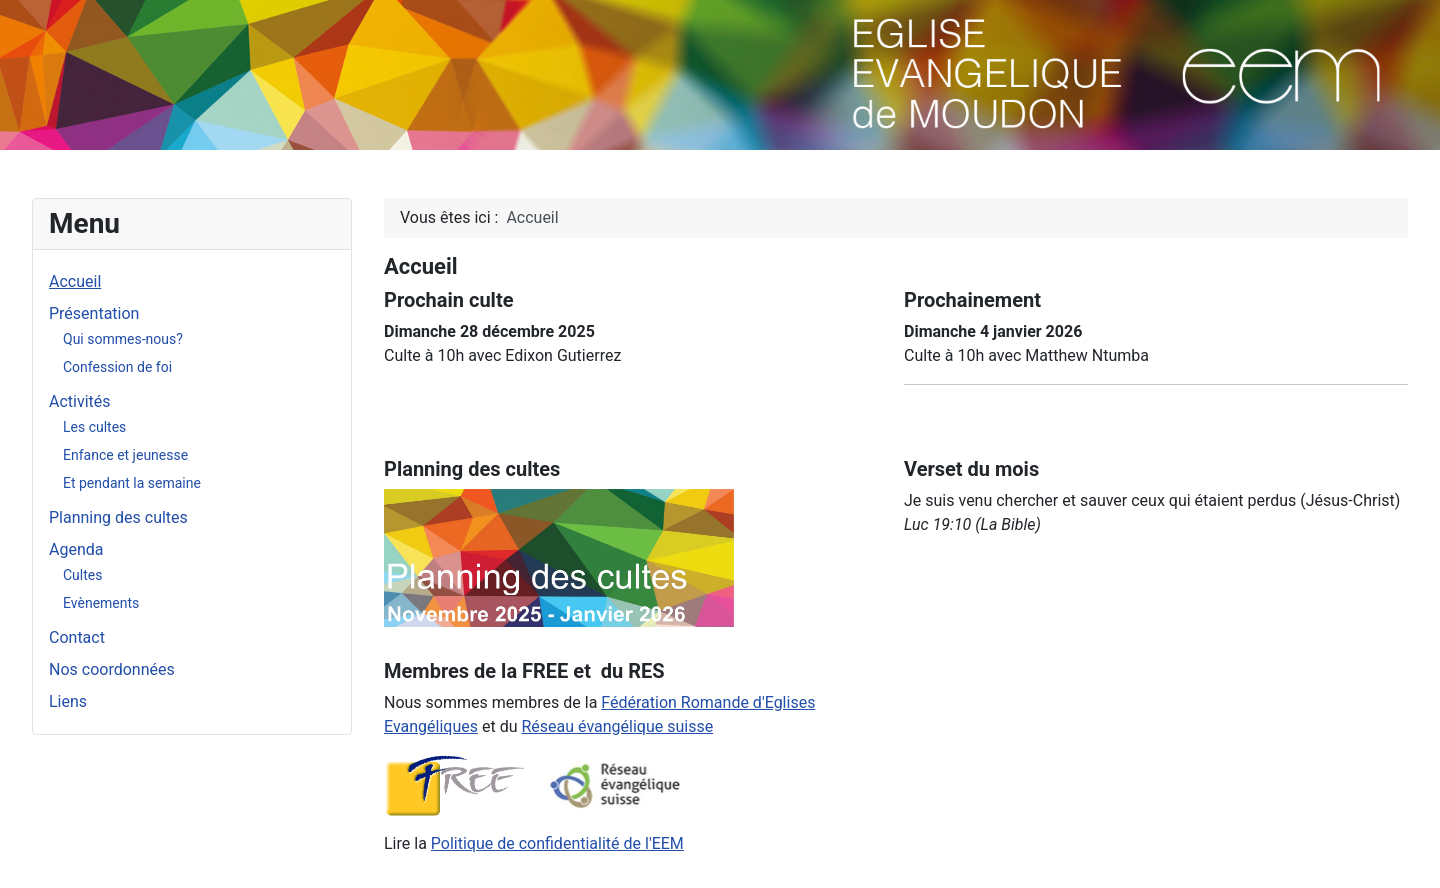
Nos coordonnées (112, 669)
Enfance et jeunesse (125, 455)
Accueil (75, 281)
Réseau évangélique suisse (617, 726)
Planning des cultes (118, 517)
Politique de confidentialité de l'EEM (557, 843)
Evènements (101, 603)
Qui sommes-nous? (123, 339)
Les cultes (94, 427)
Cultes (82, 575)
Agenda (76, 549)
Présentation (94, 313)
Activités (80, 401)
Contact (77, 637)
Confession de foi (117, 367)
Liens (68, 701)
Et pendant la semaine (132, 483)
